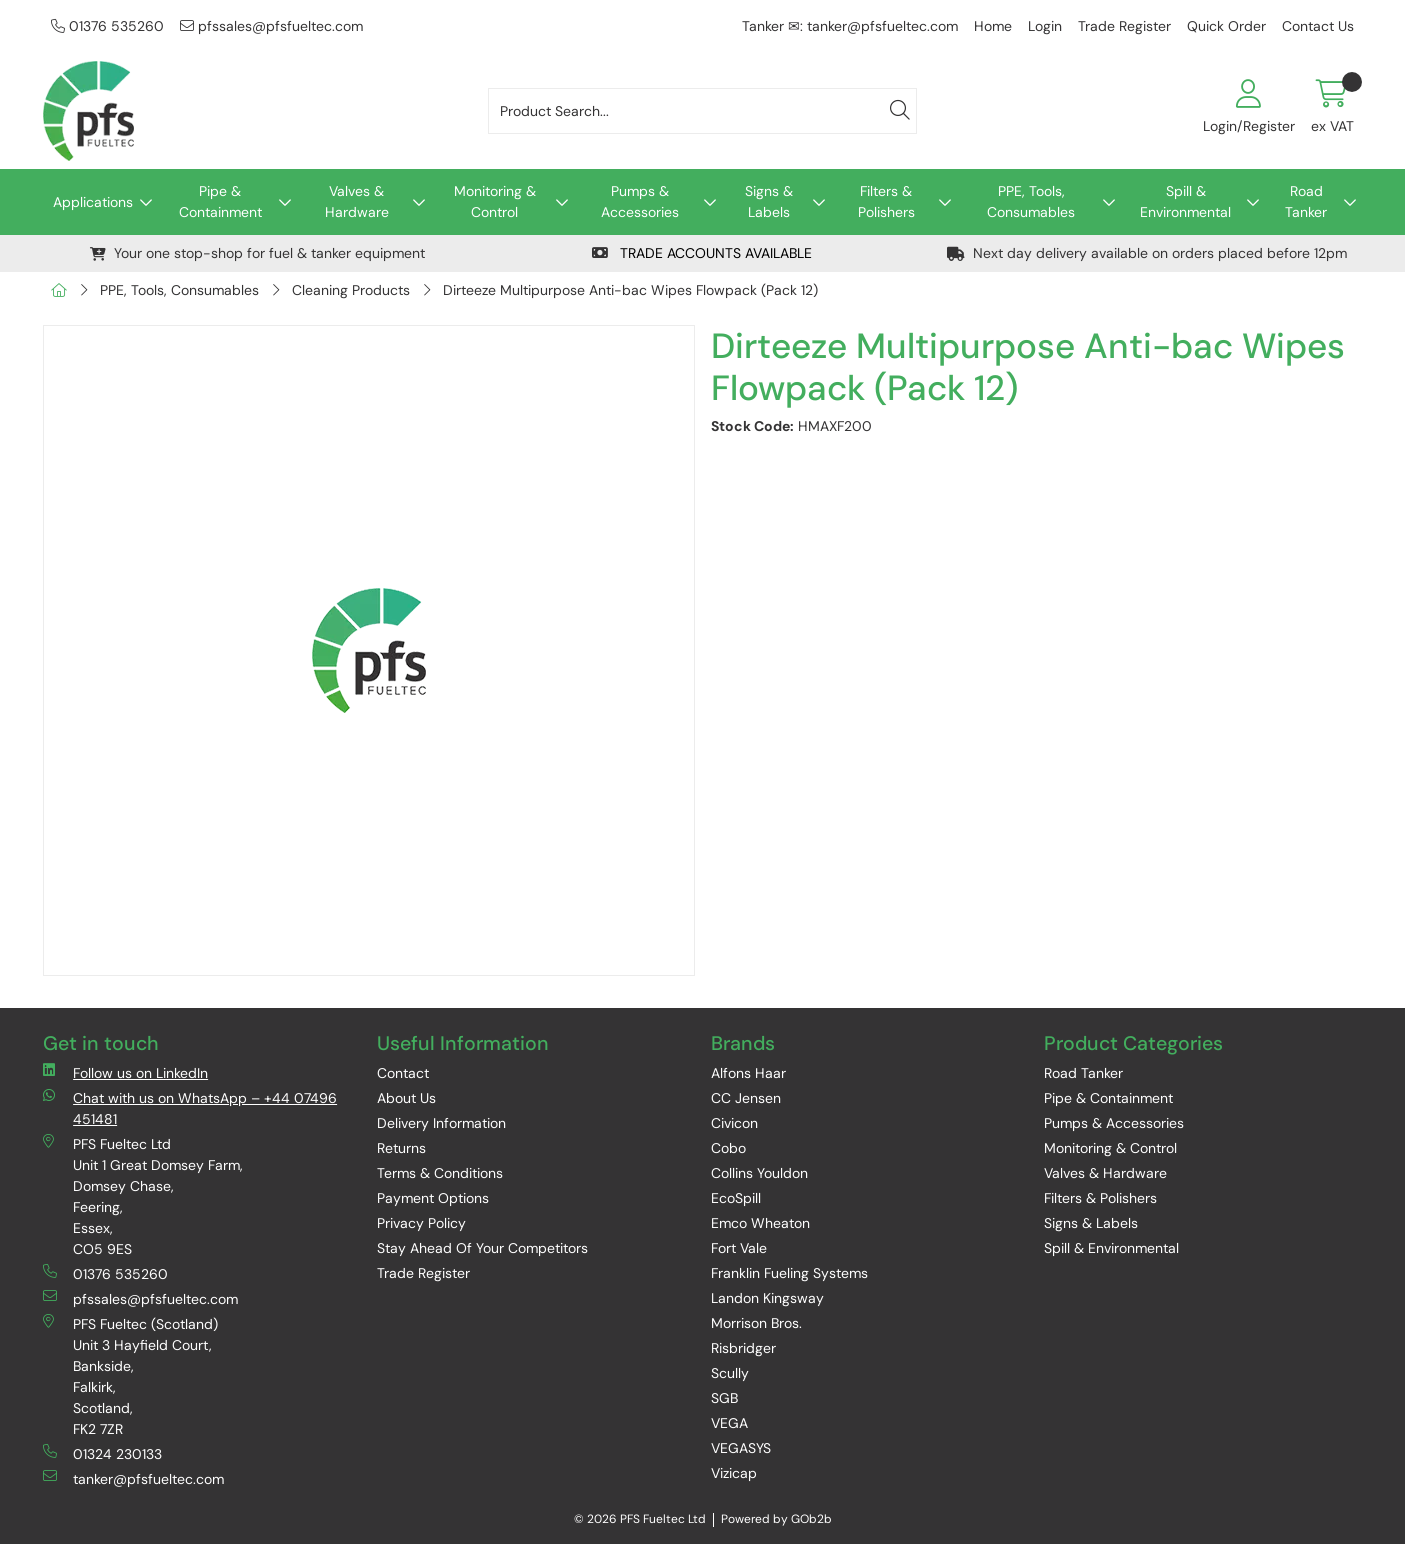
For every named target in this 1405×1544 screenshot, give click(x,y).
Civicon (734, 1123)
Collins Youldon (759, 1173)
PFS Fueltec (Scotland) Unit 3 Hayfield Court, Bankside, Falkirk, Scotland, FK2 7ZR (130, 1376)
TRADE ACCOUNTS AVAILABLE (702, 253)
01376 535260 (107, 26)
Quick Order (1226, 26)
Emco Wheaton (760, 1223)
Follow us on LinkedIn (125, 1072)
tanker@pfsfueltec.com (133, 1478)
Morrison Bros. (756, 1323)
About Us (406, 1098)
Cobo (728, 1148)
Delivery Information (441, 1123)
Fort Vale (739, 1248)
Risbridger (743, 1348)
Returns (401, 1148)
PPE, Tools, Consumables (1031, 201)
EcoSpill (736, 1198)
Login (1045, 26)
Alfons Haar (748, 1073)
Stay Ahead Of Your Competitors (482, 1248)
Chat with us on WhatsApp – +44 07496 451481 (190, 1108)
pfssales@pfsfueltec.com (271, 26)
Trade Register (1124, 26)
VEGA (729, 1423)
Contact (403, 1073)
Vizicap (734, 1473)
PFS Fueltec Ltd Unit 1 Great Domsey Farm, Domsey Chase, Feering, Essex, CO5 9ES (143, 1196)
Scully (730, 1373)
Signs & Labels (769, 201)
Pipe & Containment (220, 201)
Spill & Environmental (1185, 201)
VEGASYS (741, 1448)
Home (993, 26)
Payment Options (433, 1198)
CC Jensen (746, 1098)
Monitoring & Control (495, 201)
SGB (724, 1398)
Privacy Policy (421, 1223)
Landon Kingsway (767, 1298)
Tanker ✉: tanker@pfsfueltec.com (850, 26)
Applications (93, 202)
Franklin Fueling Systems (789, 1273)
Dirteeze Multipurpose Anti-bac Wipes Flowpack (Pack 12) (630, 290)
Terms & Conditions (440, 1173)
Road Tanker (1306, 201)
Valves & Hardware (357, 201)
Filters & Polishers (886, 201)
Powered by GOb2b (776, 1519)
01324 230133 (102, 1453)
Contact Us (1318, 26)
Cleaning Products (351, 290)
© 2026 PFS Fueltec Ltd (640, 1519)
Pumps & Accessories (640, 201)
